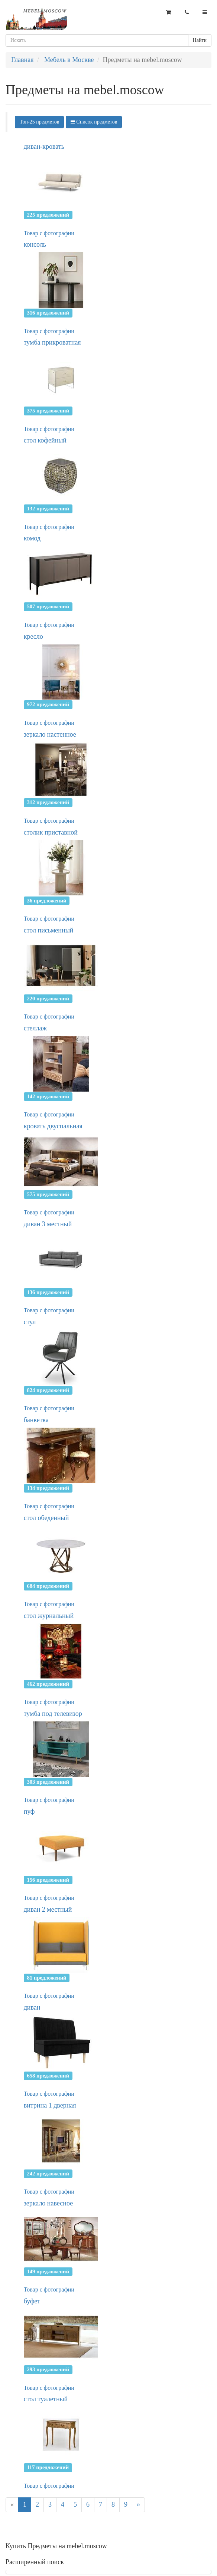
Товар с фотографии (49, 233)
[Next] (138, 2504)
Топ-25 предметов (39, 122)
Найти (200, 40)
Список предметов (94, 122)
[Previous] (12, 2504)
